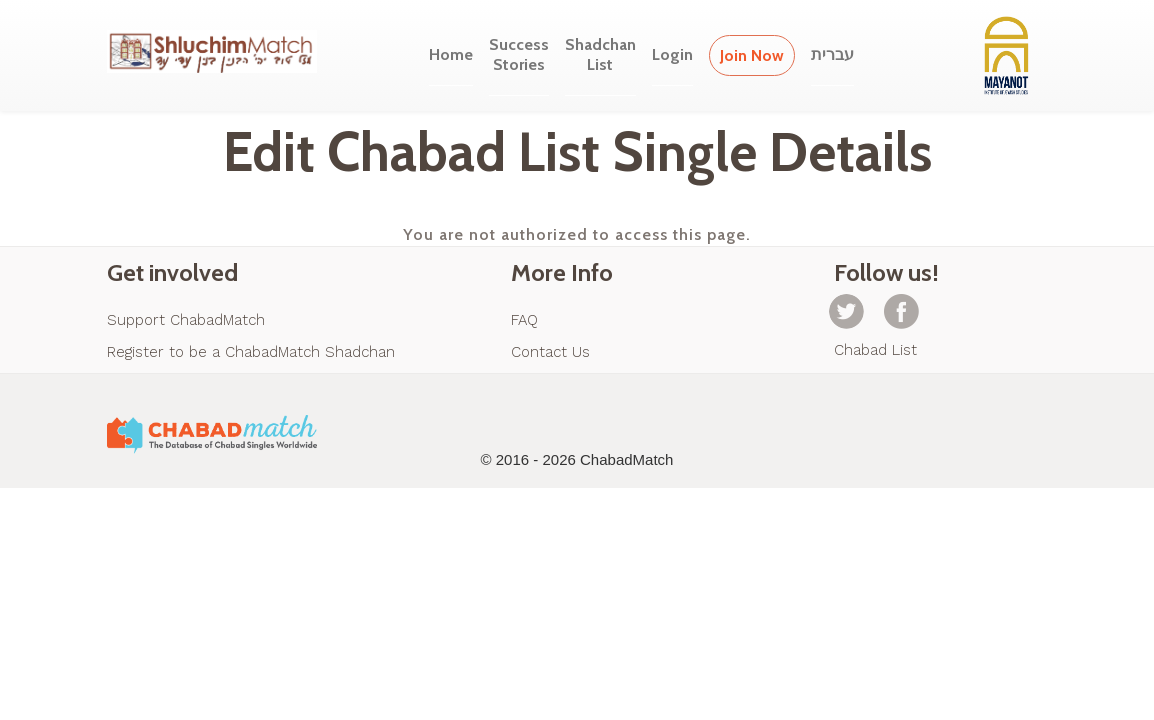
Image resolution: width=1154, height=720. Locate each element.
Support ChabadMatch (186, 320)
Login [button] (672, 54)
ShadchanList (600, 54)
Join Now (752, 55)
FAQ (524, 320)
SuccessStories (519, 54)
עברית (832, 54)
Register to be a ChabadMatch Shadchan (251, 352)
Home (451, 54)
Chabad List (875, 350)
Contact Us (550, 352)
